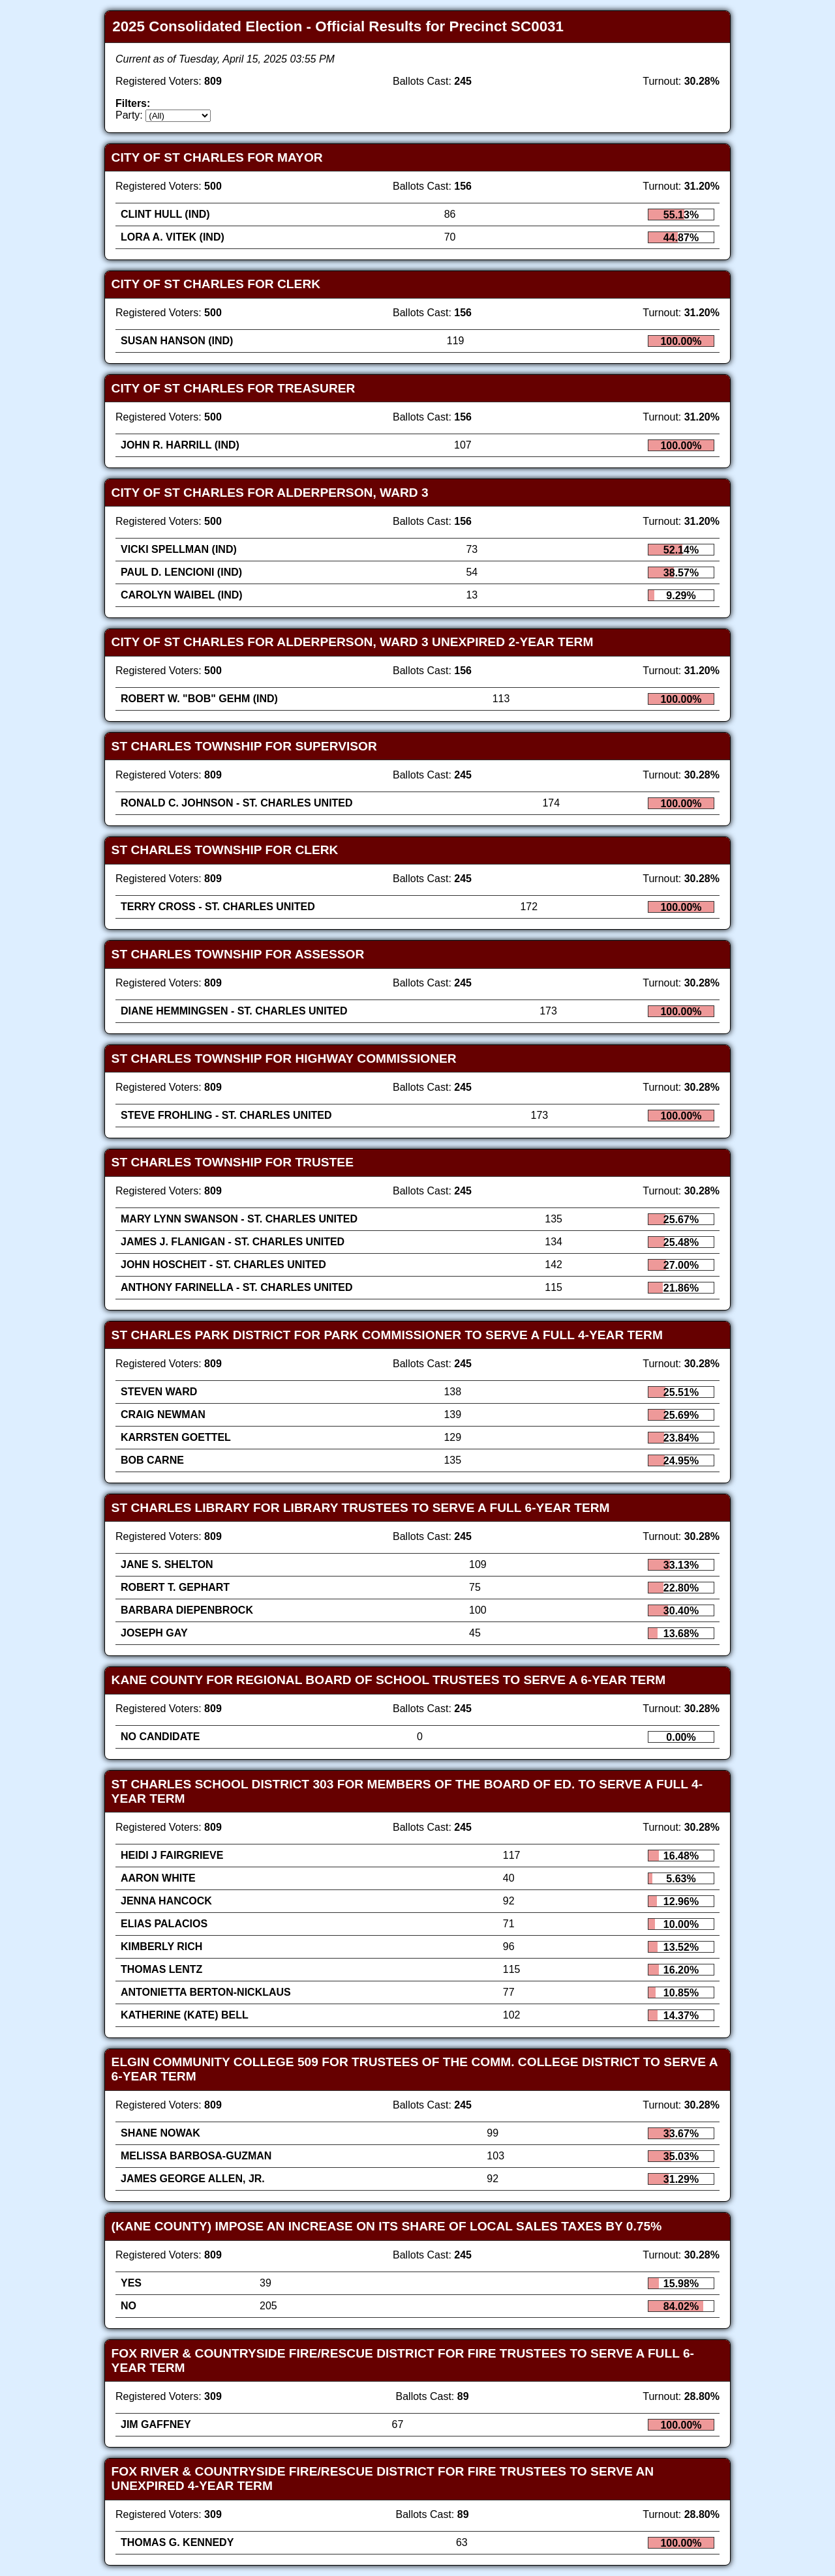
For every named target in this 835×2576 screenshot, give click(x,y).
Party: (129, 115)
